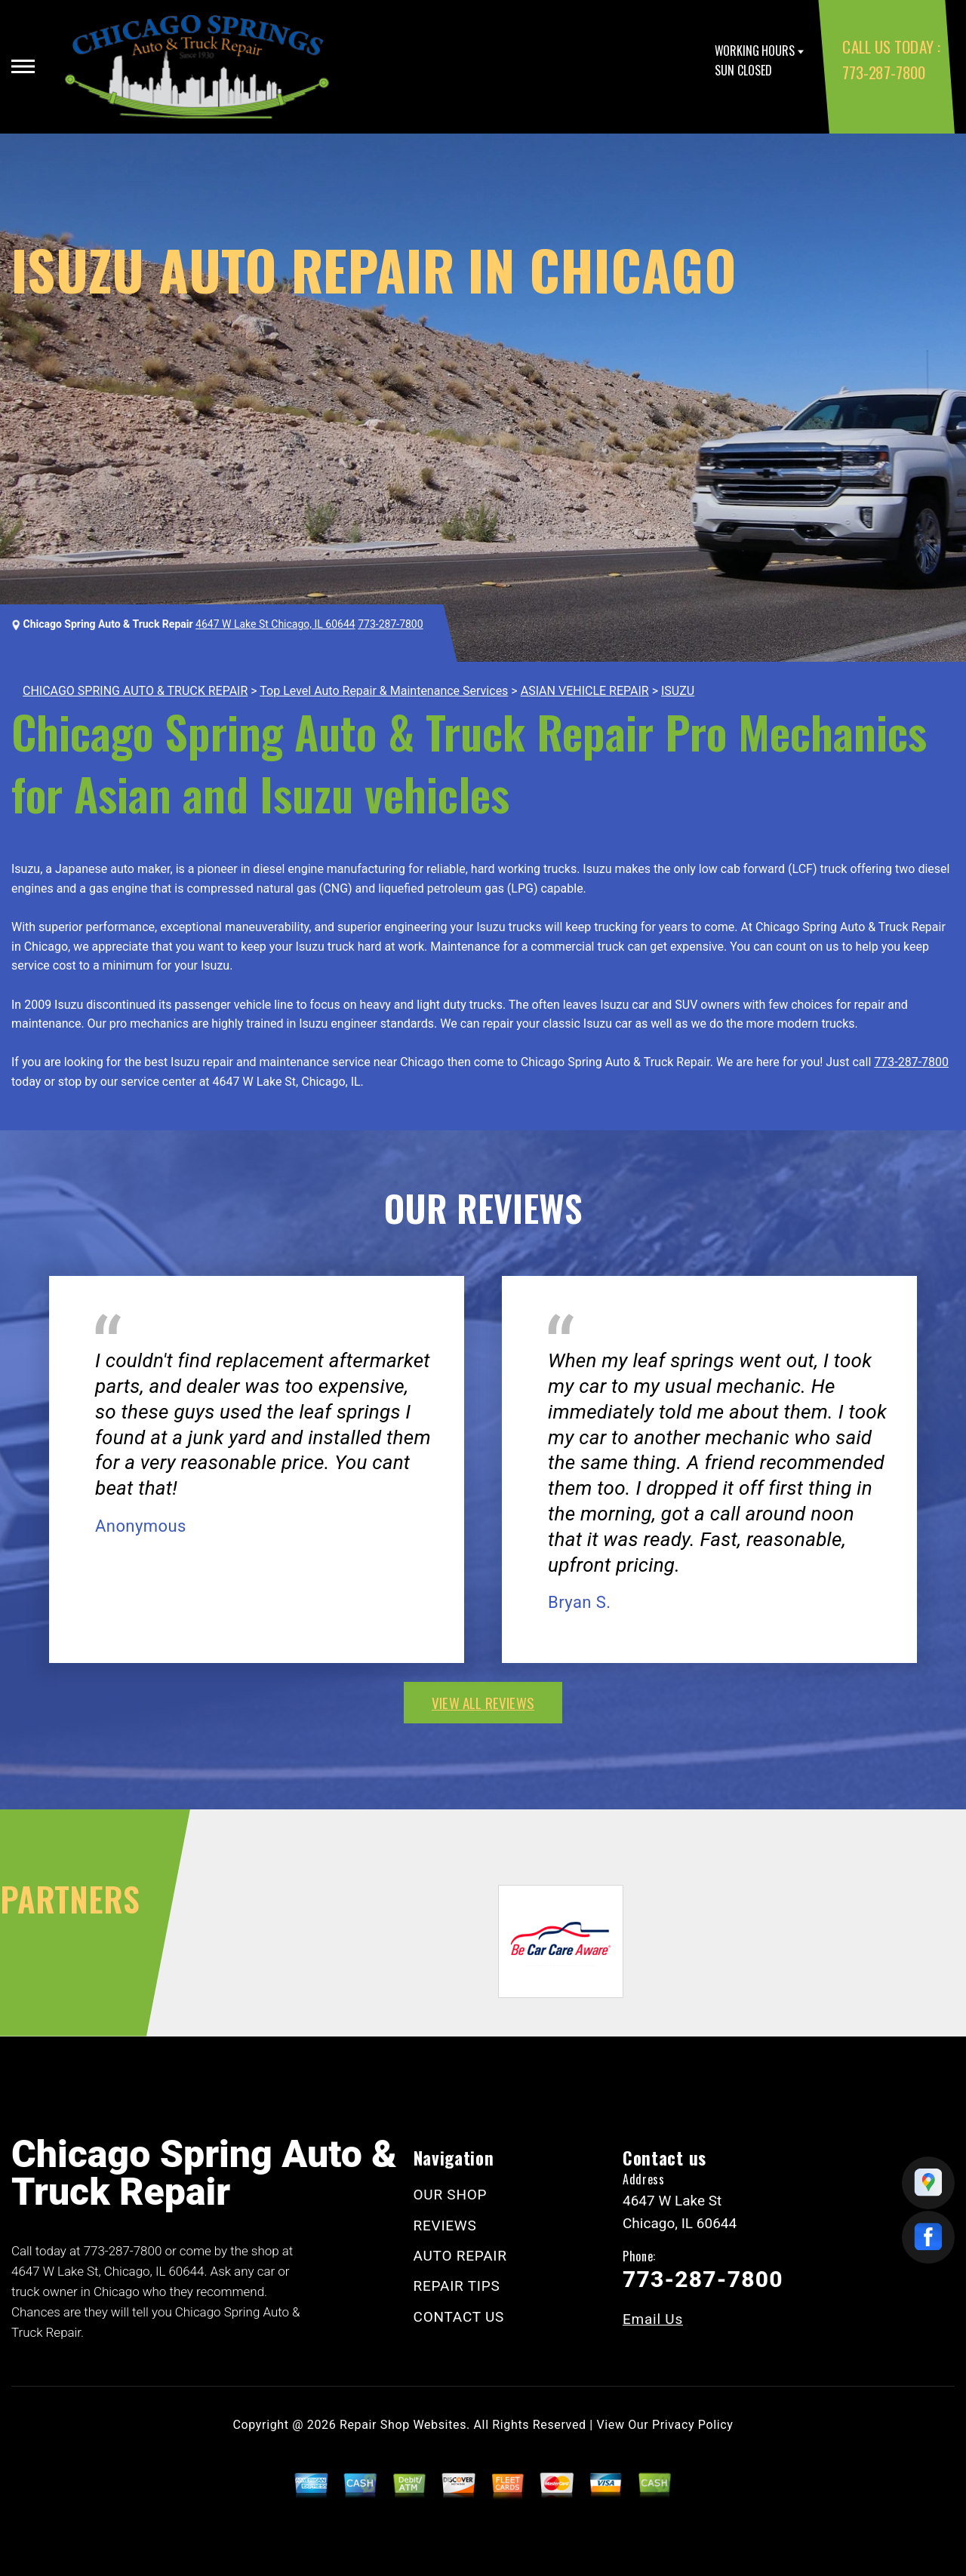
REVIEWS (445, 2225)
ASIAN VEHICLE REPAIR (585, 691)
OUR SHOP (451, 2194)
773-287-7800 (883, 72)
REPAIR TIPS (457, 2286)
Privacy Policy (692, 2425)
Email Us (653, 2319)
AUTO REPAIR (460, 2255)
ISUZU (677, 691)
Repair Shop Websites (403, 2425)
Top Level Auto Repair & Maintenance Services (384, 691)
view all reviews (483, 1702)
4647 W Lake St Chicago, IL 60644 (275, 624)
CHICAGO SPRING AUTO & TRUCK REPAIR (135, 691)
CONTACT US (459, 2316)
